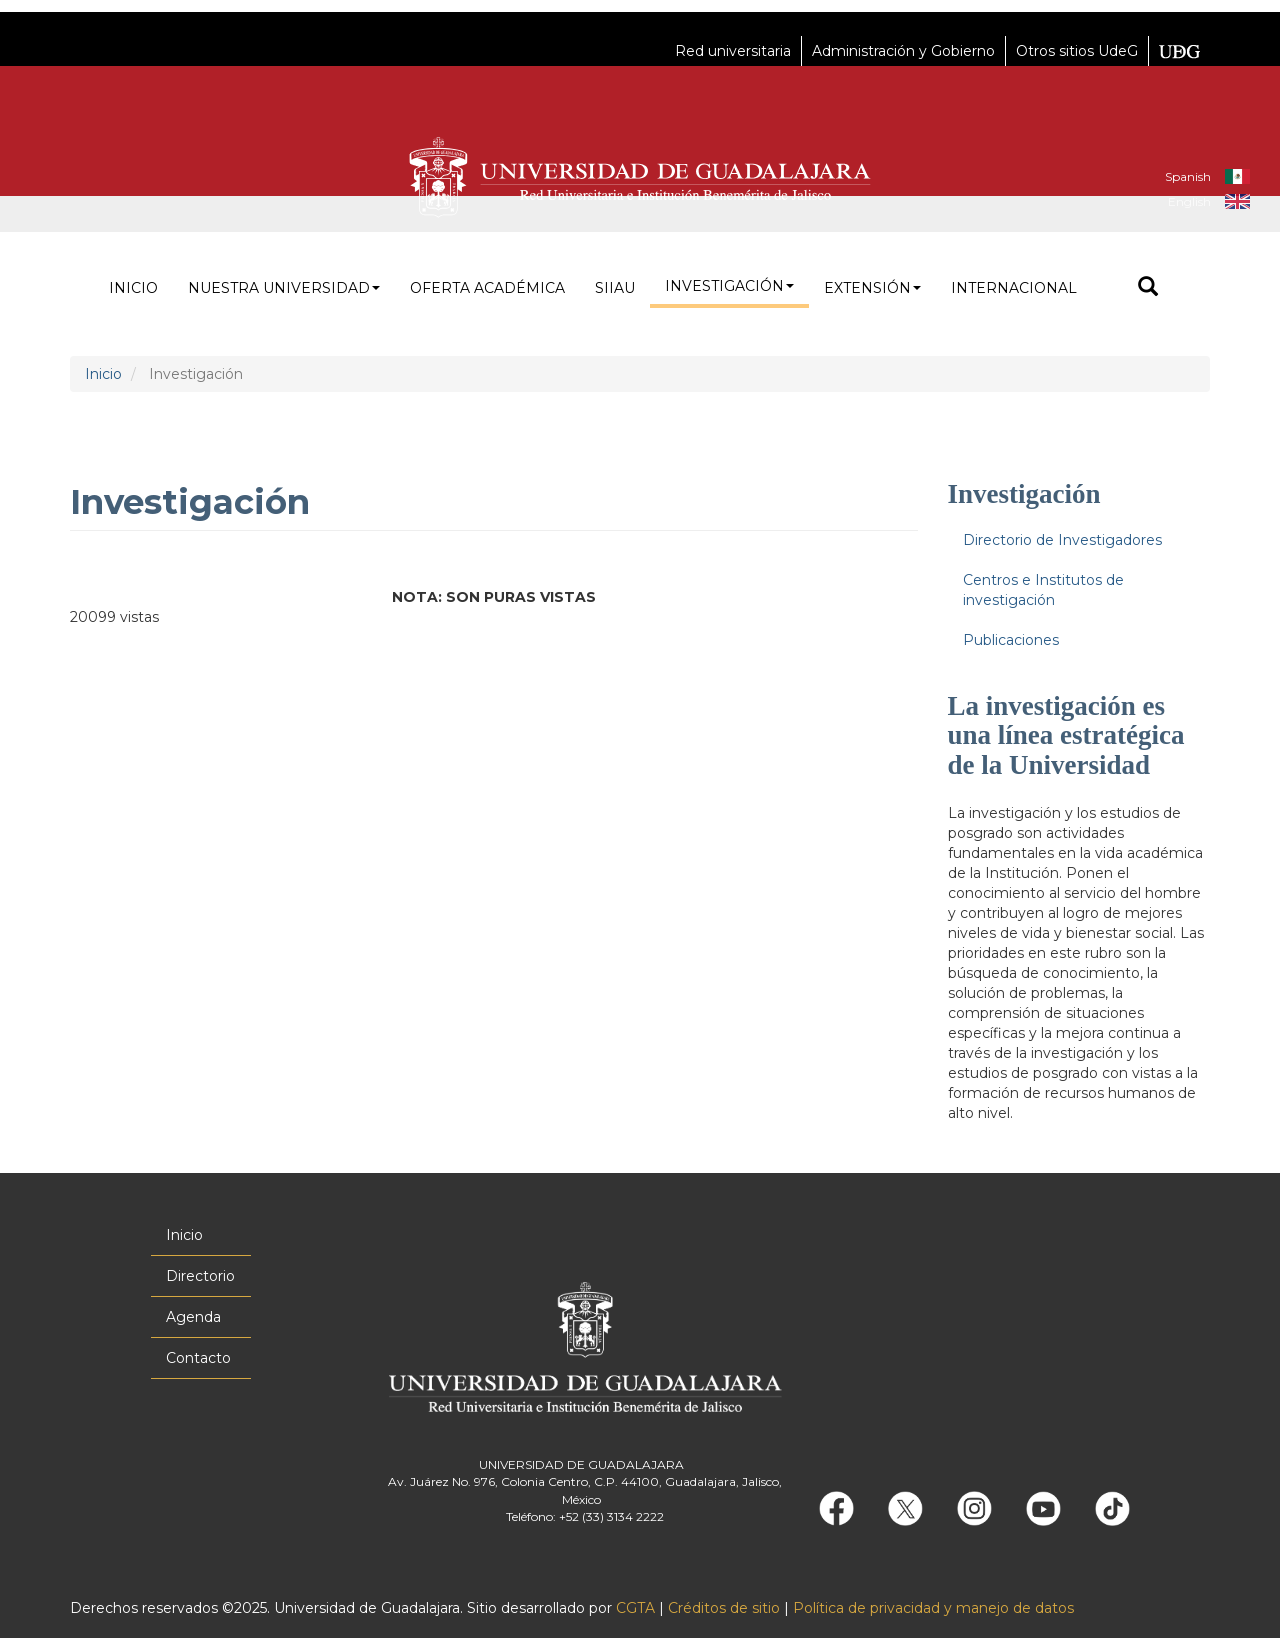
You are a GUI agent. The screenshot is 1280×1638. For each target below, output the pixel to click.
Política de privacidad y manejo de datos (933, 1608)
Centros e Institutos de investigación (1043, 590)
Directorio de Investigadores (1062, 540)
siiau (615, 288)
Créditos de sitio (724, 1608)
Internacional (1014, 288)
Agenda (193, 1317)
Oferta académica (487, 288)
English (1189, 201)
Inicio (133, 288)
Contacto (198, 1358)
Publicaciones (1011, 640)
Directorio (200, 1276)
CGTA (635, 1608)
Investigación (729, 286)
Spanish (1188, 176)
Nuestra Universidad (284, 288)
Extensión (872, 288)
